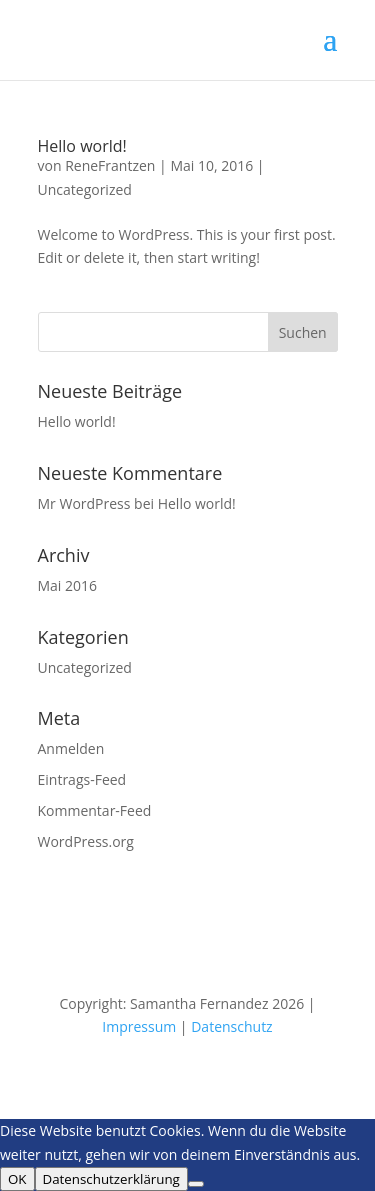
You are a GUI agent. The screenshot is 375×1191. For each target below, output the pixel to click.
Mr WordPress (84, 503)
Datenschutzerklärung (111, 1179)
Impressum (139, 1026)
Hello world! (82, 146)
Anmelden (71, 748)
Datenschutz (231, 1026)
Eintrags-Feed (82, 779)
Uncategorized (85, 189)
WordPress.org (86, 841)
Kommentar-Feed (95, 810)
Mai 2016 (68, 585)
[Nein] (196, 1184)
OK (17, 1179)
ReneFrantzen (110, 165)
